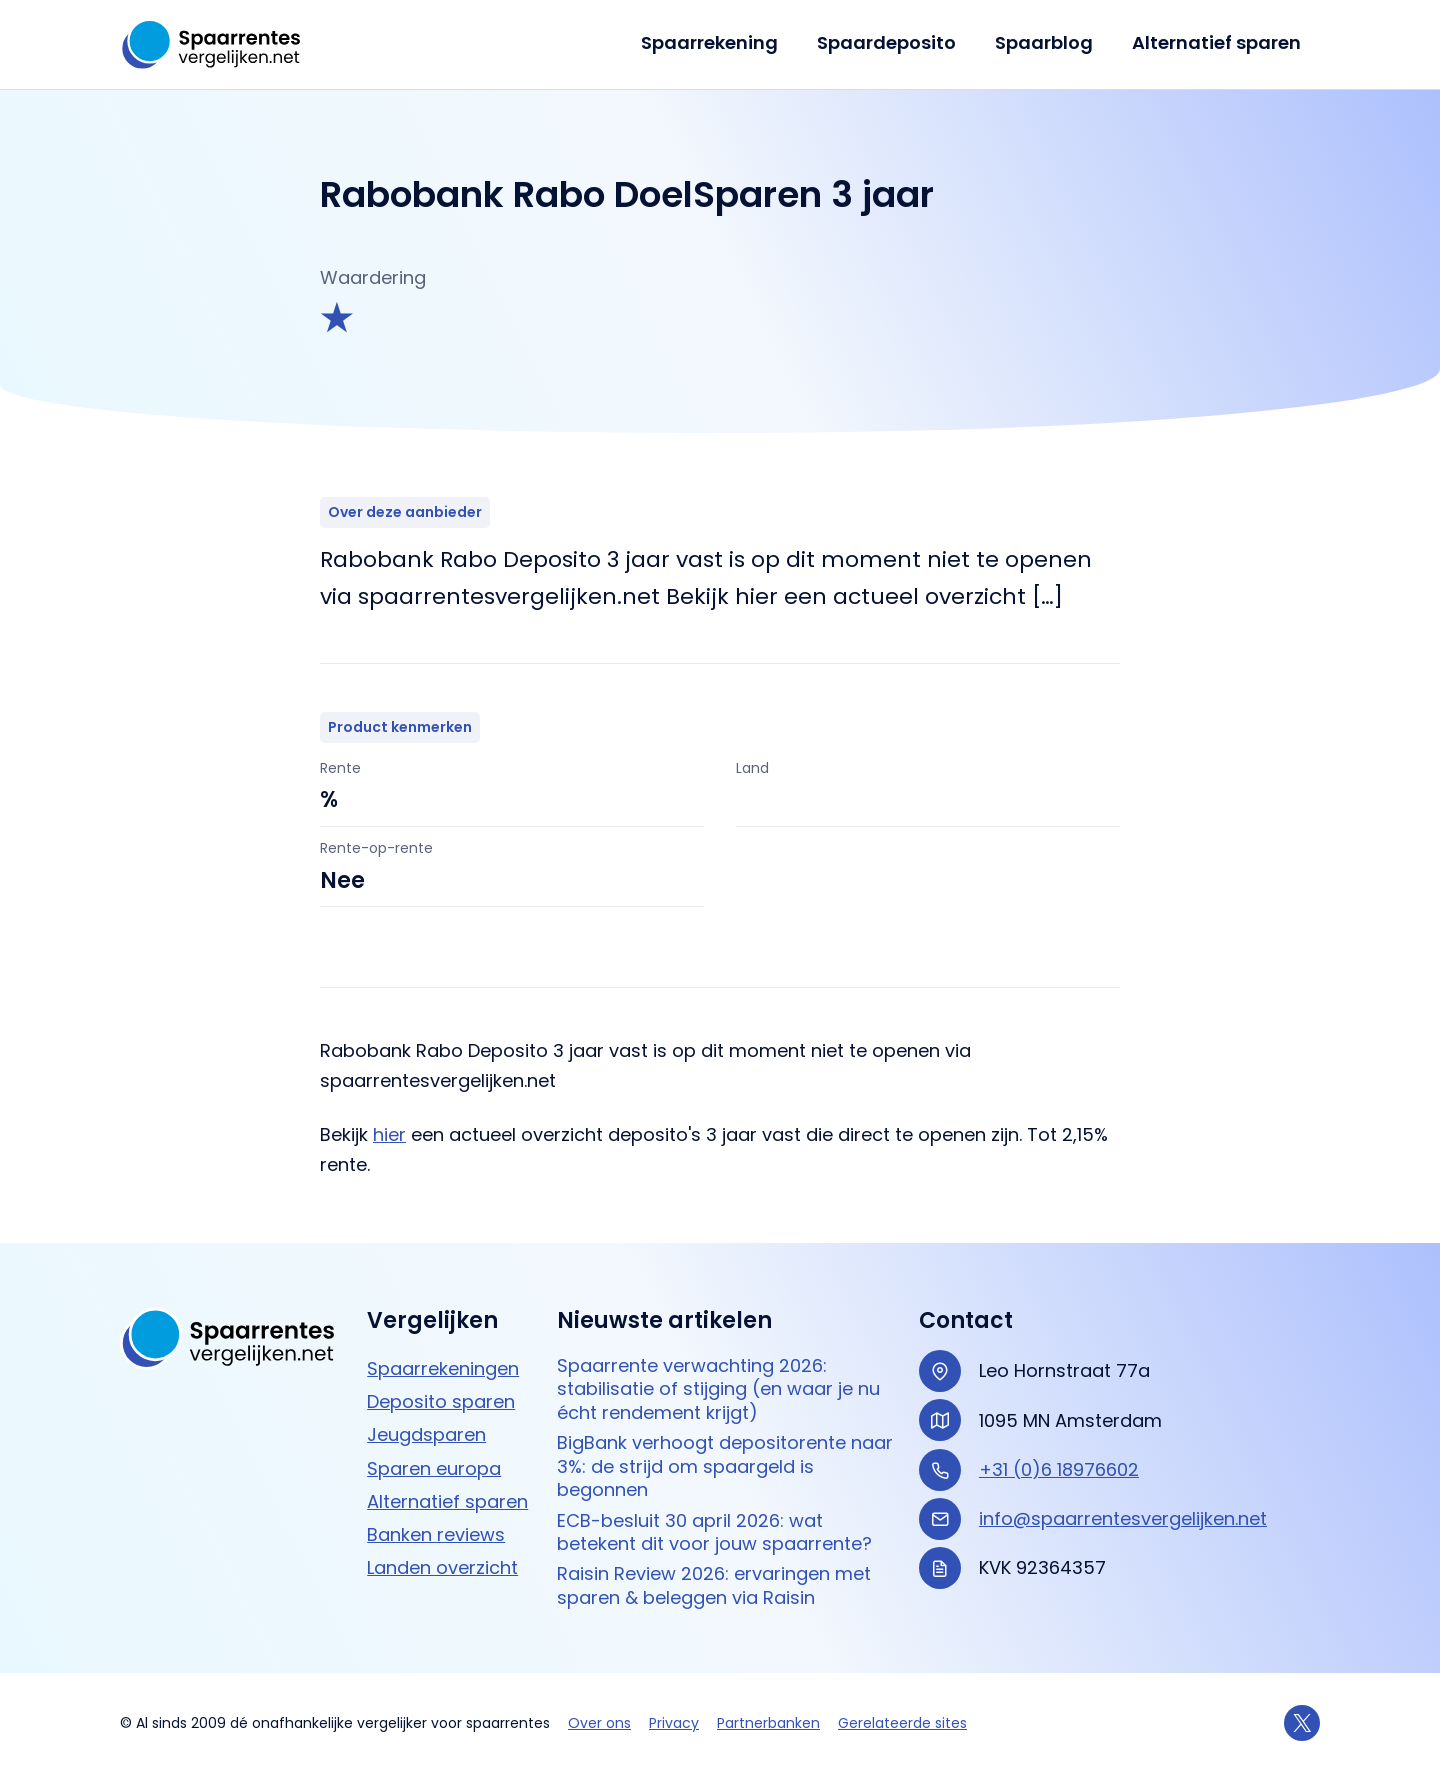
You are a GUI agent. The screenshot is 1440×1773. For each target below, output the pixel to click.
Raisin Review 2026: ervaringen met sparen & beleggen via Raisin (714, 1585)
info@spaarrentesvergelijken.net (1123, 1518)
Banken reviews (436, 1534)
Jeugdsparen (426, 1434)
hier (389, 1134)
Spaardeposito (893, 42)
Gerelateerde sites (902, 1723)
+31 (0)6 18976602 (1059, 1469)
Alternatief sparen (1217, 42)
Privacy (674, 1723)
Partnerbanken (768, 1723)
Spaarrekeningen (443, 1368)
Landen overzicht (442, 1567)
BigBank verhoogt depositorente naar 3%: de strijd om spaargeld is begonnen (725, 1466)
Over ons (599, 1723)
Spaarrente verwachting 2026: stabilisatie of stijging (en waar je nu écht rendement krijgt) (718, 1389)
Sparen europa (434, 1468)
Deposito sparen (441, 1401)
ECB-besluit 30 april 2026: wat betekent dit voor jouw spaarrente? (714, 1532)
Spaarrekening (719, 42)
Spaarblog (1048, 42)
